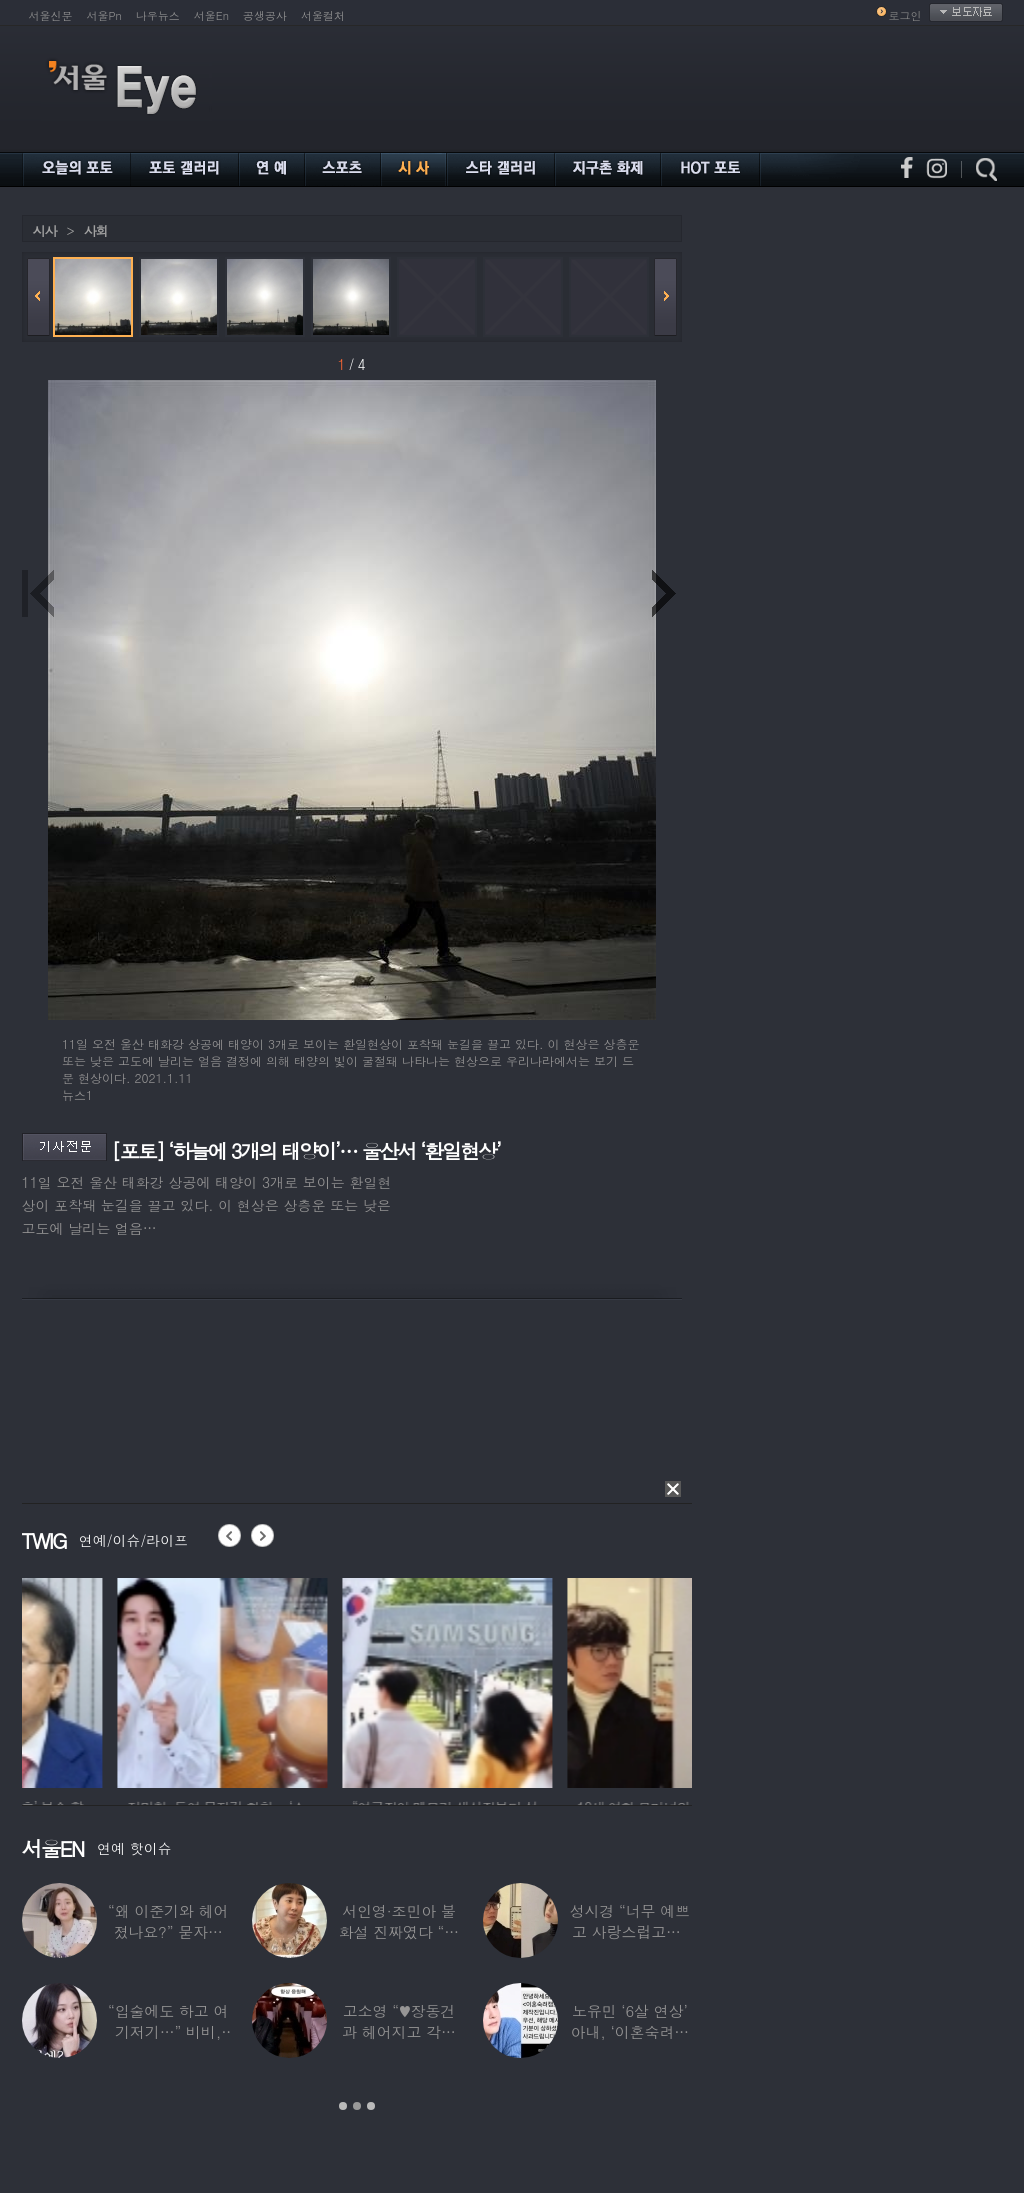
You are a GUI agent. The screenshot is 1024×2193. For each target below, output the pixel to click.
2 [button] (357, 2106)
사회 (96, 230)
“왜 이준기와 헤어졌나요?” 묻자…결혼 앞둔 (168, 1931)
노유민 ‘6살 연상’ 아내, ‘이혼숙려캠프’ (630, 2031)
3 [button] (371, 2106)
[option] (127, 1680)
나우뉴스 (158, 15)
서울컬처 (323, 15)
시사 (45, 230)
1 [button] (343, 2106)
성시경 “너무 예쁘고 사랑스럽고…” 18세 (630, 1931)
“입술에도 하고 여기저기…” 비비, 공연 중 (168, 2031)
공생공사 (265, 15)
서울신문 (51, 15)
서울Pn (104, 15)
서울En (211, 15)
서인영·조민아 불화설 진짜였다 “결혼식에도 (399, 1931)
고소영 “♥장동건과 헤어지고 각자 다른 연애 (399, 2031)
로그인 (905, 15)
